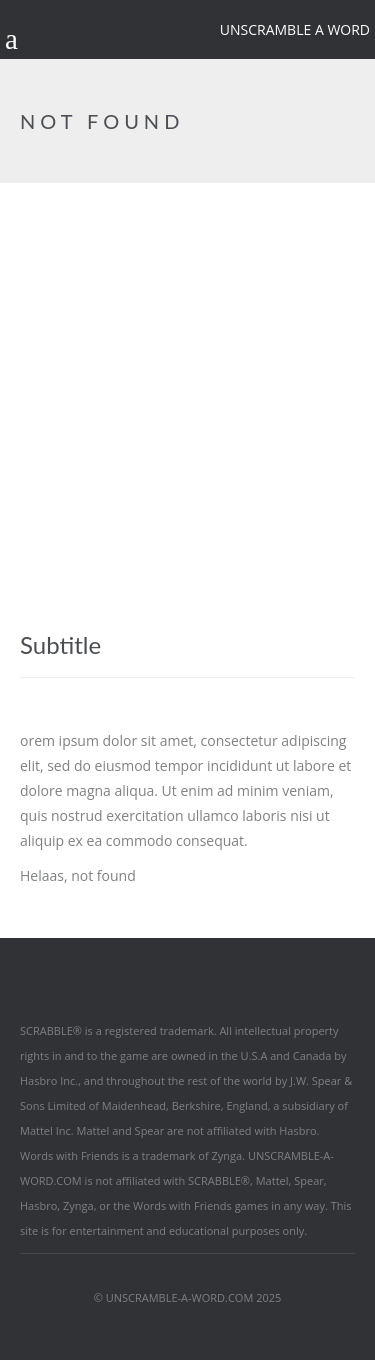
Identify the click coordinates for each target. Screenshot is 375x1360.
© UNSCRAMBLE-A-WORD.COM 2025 (188, 1297)
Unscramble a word (295, 29)
